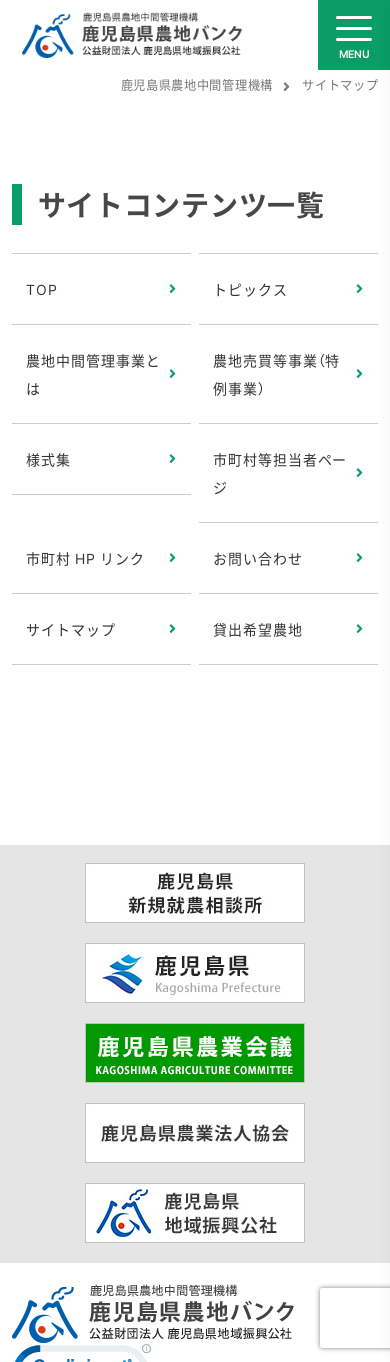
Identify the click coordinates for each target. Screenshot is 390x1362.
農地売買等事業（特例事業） (277, 374)
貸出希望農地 (258, 629)
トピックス (250, 289)
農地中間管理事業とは (93, 374)
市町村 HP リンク (85, 558)
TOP (42, 289)
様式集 (48, 459)
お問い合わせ (258, 558)
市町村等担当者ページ (280, 473)
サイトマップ (71, 629)
